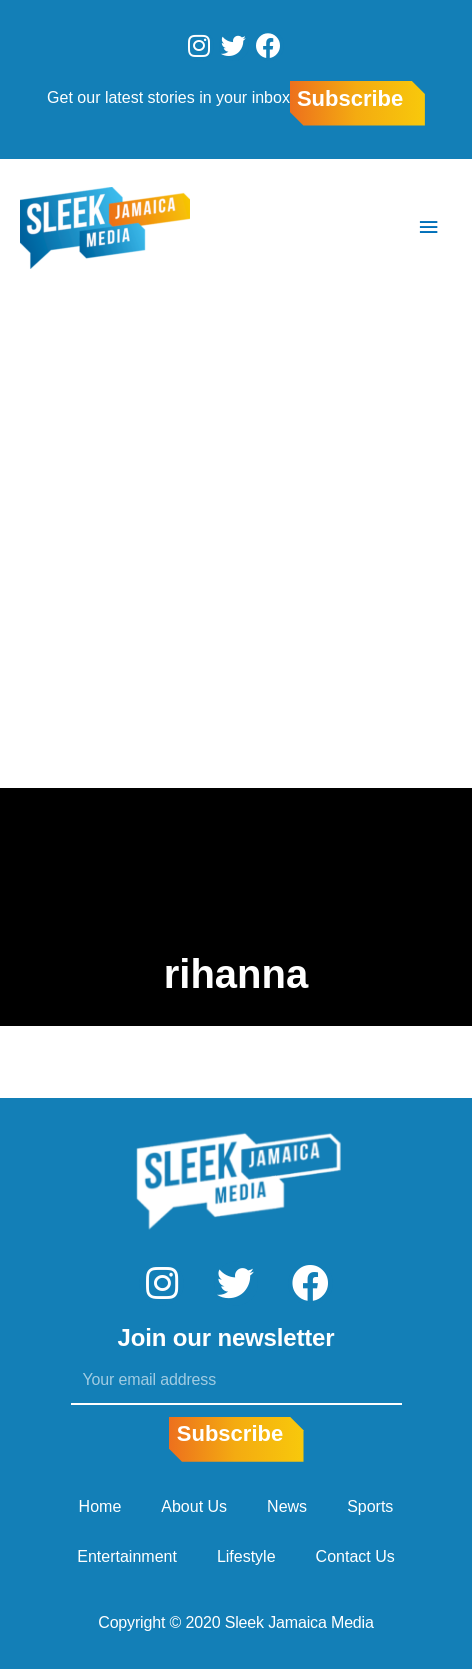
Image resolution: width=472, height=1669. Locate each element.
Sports (370, 1506)
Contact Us (355, 1556)
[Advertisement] (236, 542)
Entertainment (127, 1556)
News (287, 1506)
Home (100, 1506)
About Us (194, 1506)
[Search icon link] (369, 228)
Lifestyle (246, 1556)
